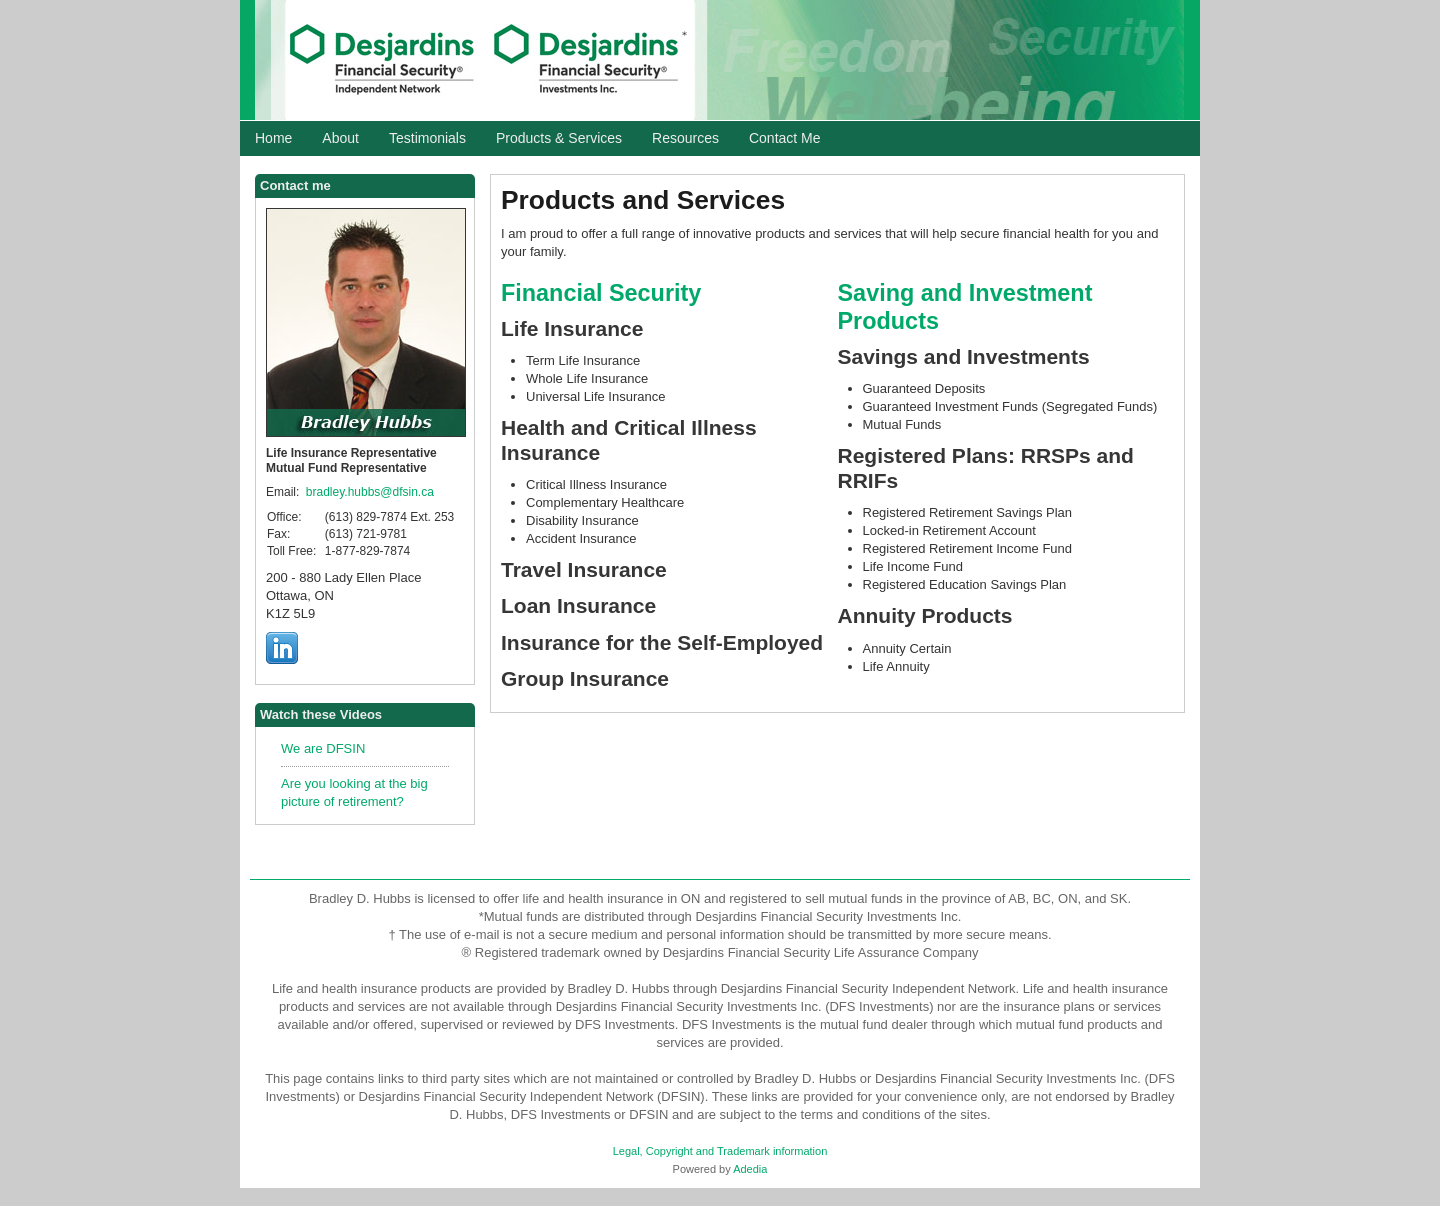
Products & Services (559, 138)
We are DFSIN (323, 748)
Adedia (750, 1169)
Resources (685, 138)
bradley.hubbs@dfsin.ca (370, 492)
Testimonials (427, 138)
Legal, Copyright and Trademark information (720, 1151)
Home (273, 138)
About (340, 138)
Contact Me (785, 138)
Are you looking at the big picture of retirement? (354, 792)
